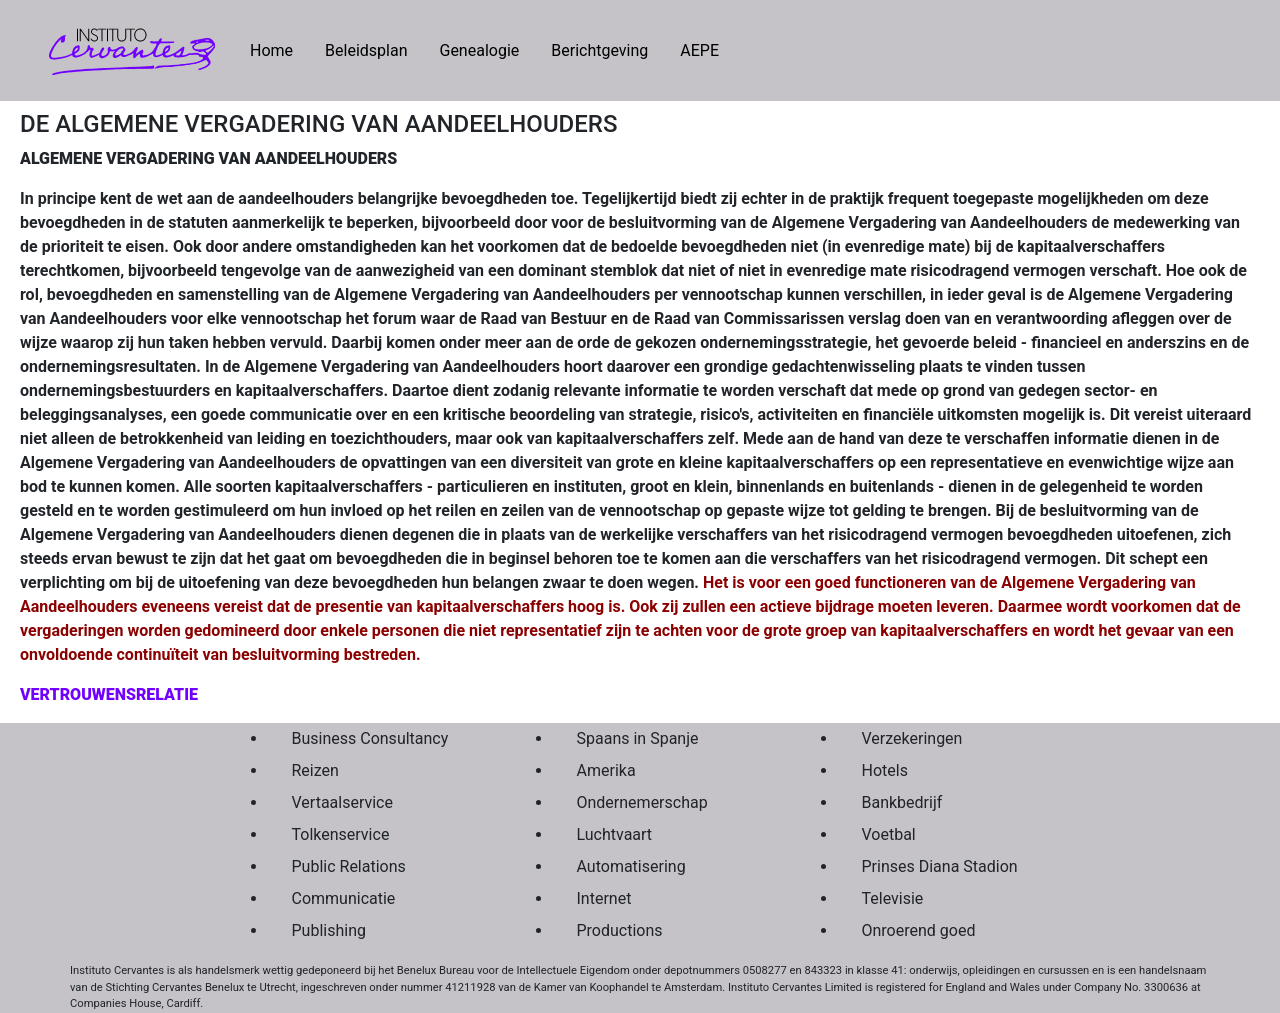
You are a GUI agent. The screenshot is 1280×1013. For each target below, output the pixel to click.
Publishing (329, 930)
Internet (604, 898)
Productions (620, 930)
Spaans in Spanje (638, 738)
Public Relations (349, 866)
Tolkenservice (341, 834)
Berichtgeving (599, 50)
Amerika (606, 770)
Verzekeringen (912, 738)
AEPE (699, 50)
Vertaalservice (342, 802)
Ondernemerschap (642, 802)
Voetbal (889, 834)
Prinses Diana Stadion (940, 866)
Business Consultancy (370, 738)
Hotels (885, 770)
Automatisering (631, 866)
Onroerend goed (919, 930)
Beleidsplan (366, 50)
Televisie (893, 898)
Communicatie (344, 898)
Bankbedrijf (902, 802)
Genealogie (479, 50)
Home (279, 49)
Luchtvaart (615, 834)
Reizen (315, 770)
